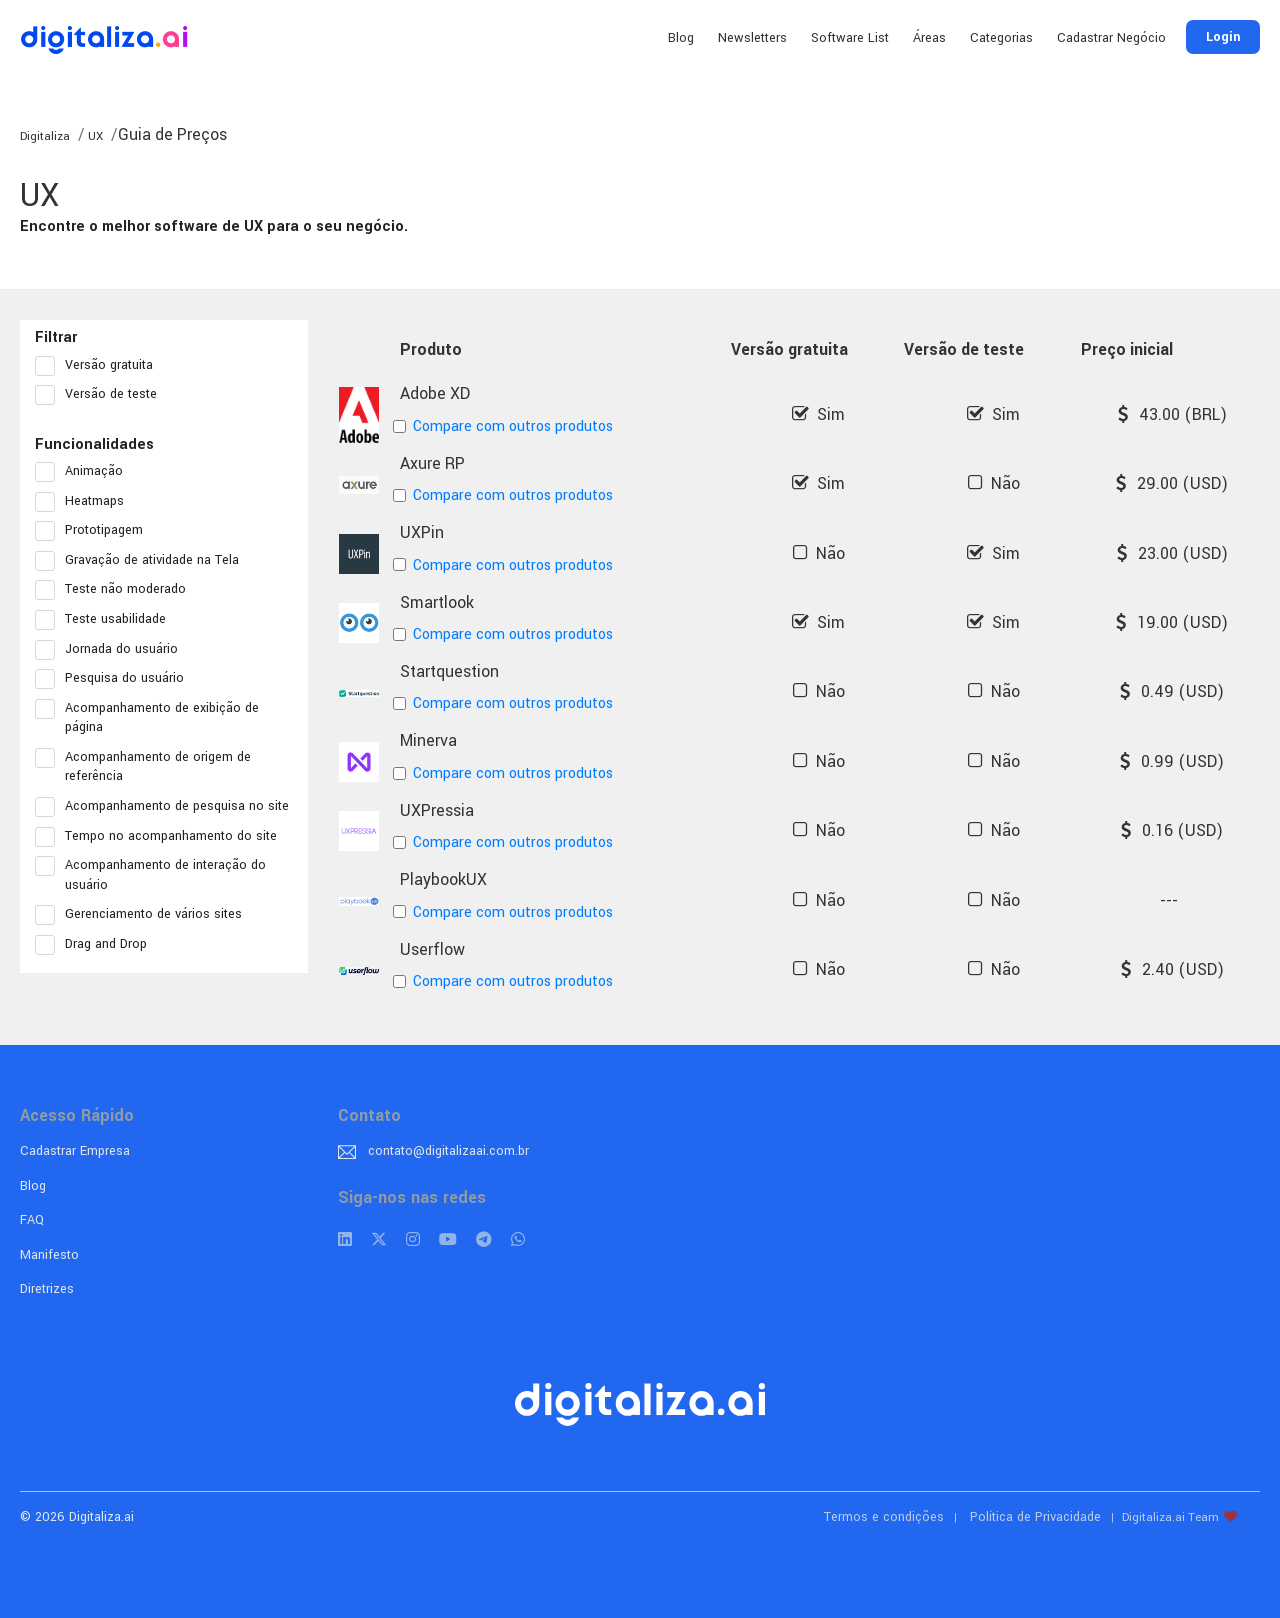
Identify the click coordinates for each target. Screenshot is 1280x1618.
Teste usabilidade (107, 620)
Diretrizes (47, 1289)
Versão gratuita (100, 366)
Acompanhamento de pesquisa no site (164, 807)
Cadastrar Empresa (75, 1151)
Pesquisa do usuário (116, 679)
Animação (85, 472)
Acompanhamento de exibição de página (147, 718)
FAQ (32, 1220)
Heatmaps (86, 502)
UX (94, 136)
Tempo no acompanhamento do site (162, 837)
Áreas (929, 38)
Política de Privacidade (1035, 1517)
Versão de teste (102, 395)
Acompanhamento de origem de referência (143, 767)
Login (1223, 37)
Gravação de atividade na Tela (143, 561)
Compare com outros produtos (506, 426)
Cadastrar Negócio (1111, 38)
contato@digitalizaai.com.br (448, 1151)
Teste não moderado (117, 590)
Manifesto (49, 1255)
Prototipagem (95, 531)
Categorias (1001, 38)
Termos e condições (884, 1517)
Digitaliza (45, 136)
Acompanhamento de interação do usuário (150, 875)
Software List (850, 38)
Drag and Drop (97, 945)
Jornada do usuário (113, 650)
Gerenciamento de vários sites (145, 915)
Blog (681, 38)
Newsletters (752, 38)
